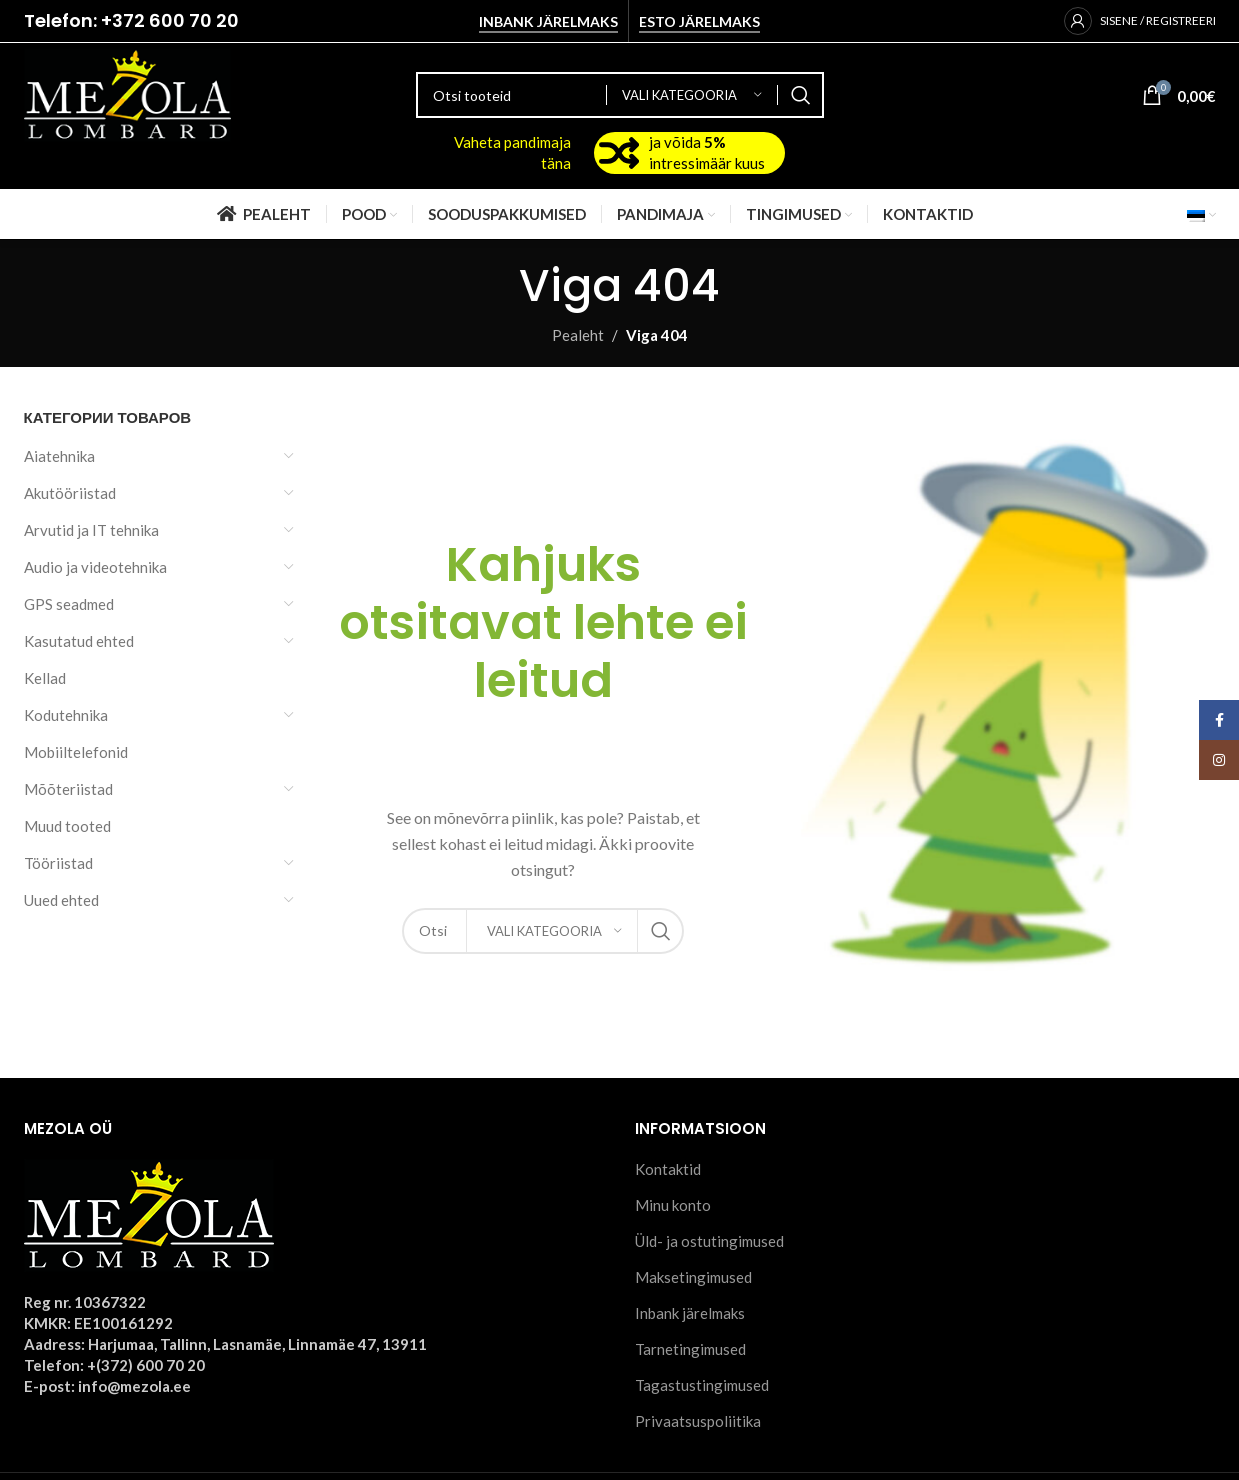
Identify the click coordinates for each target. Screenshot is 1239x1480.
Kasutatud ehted (79, 641)
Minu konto (673, 1205)
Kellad (45, 678)
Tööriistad (58, 863)
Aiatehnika (59, 456)
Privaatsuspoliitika (698, 1421)
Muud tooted (67, 826)
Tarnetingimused (690, 1349)
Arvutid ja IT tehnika (91, 530)
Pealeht (578, 335)
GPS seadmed (69, 604)
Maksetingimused (693, 1277)
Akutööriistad (70, 493)
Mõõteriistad (68, 789)
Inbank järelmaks (548, 22)
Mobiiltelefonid (76, 752)
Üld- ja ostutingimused (709, 1241)
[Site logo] (128, 93)
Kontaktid (668, 1169)
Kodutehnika (66, 715)
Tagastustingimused (702, 1385)
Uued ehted (61, 900)
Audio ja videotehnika (95, 567)
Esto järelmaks (699, 22)
